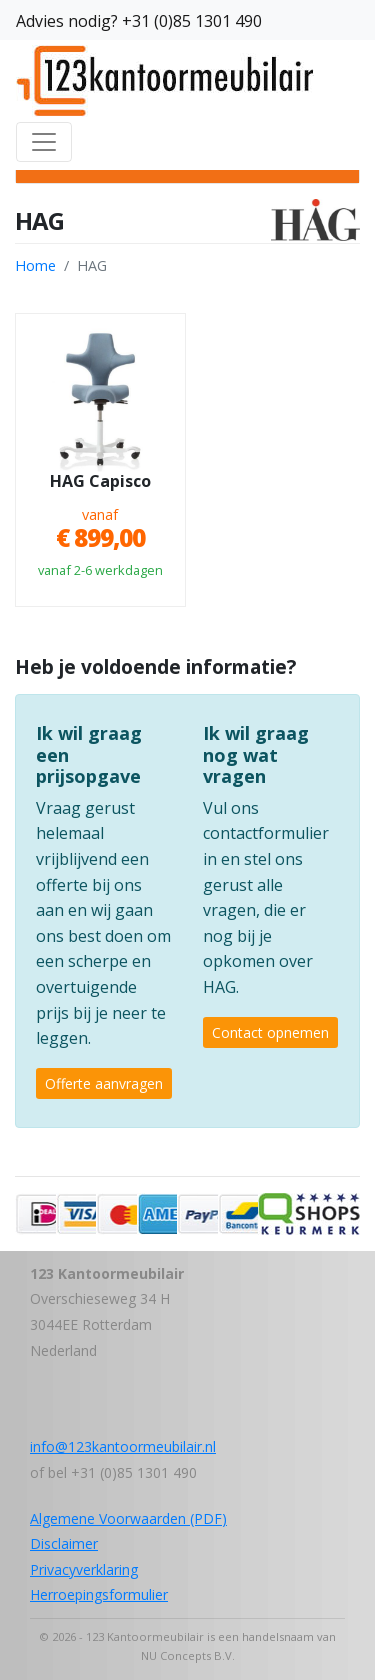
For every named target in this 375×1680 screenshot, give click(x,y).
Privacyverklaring (84, 1569)
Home (35, 265)
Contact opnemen (270, 1032)
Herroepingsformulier (99, 1594)
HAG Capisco (100, 482)
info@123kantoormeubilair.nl (123, 1446)
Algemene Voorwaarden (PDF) (128, 1518)
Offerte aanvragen (104, 1083)
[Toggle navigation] (44, 142)
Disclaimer (64, 1543)
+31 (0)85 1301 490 (192, 21)
